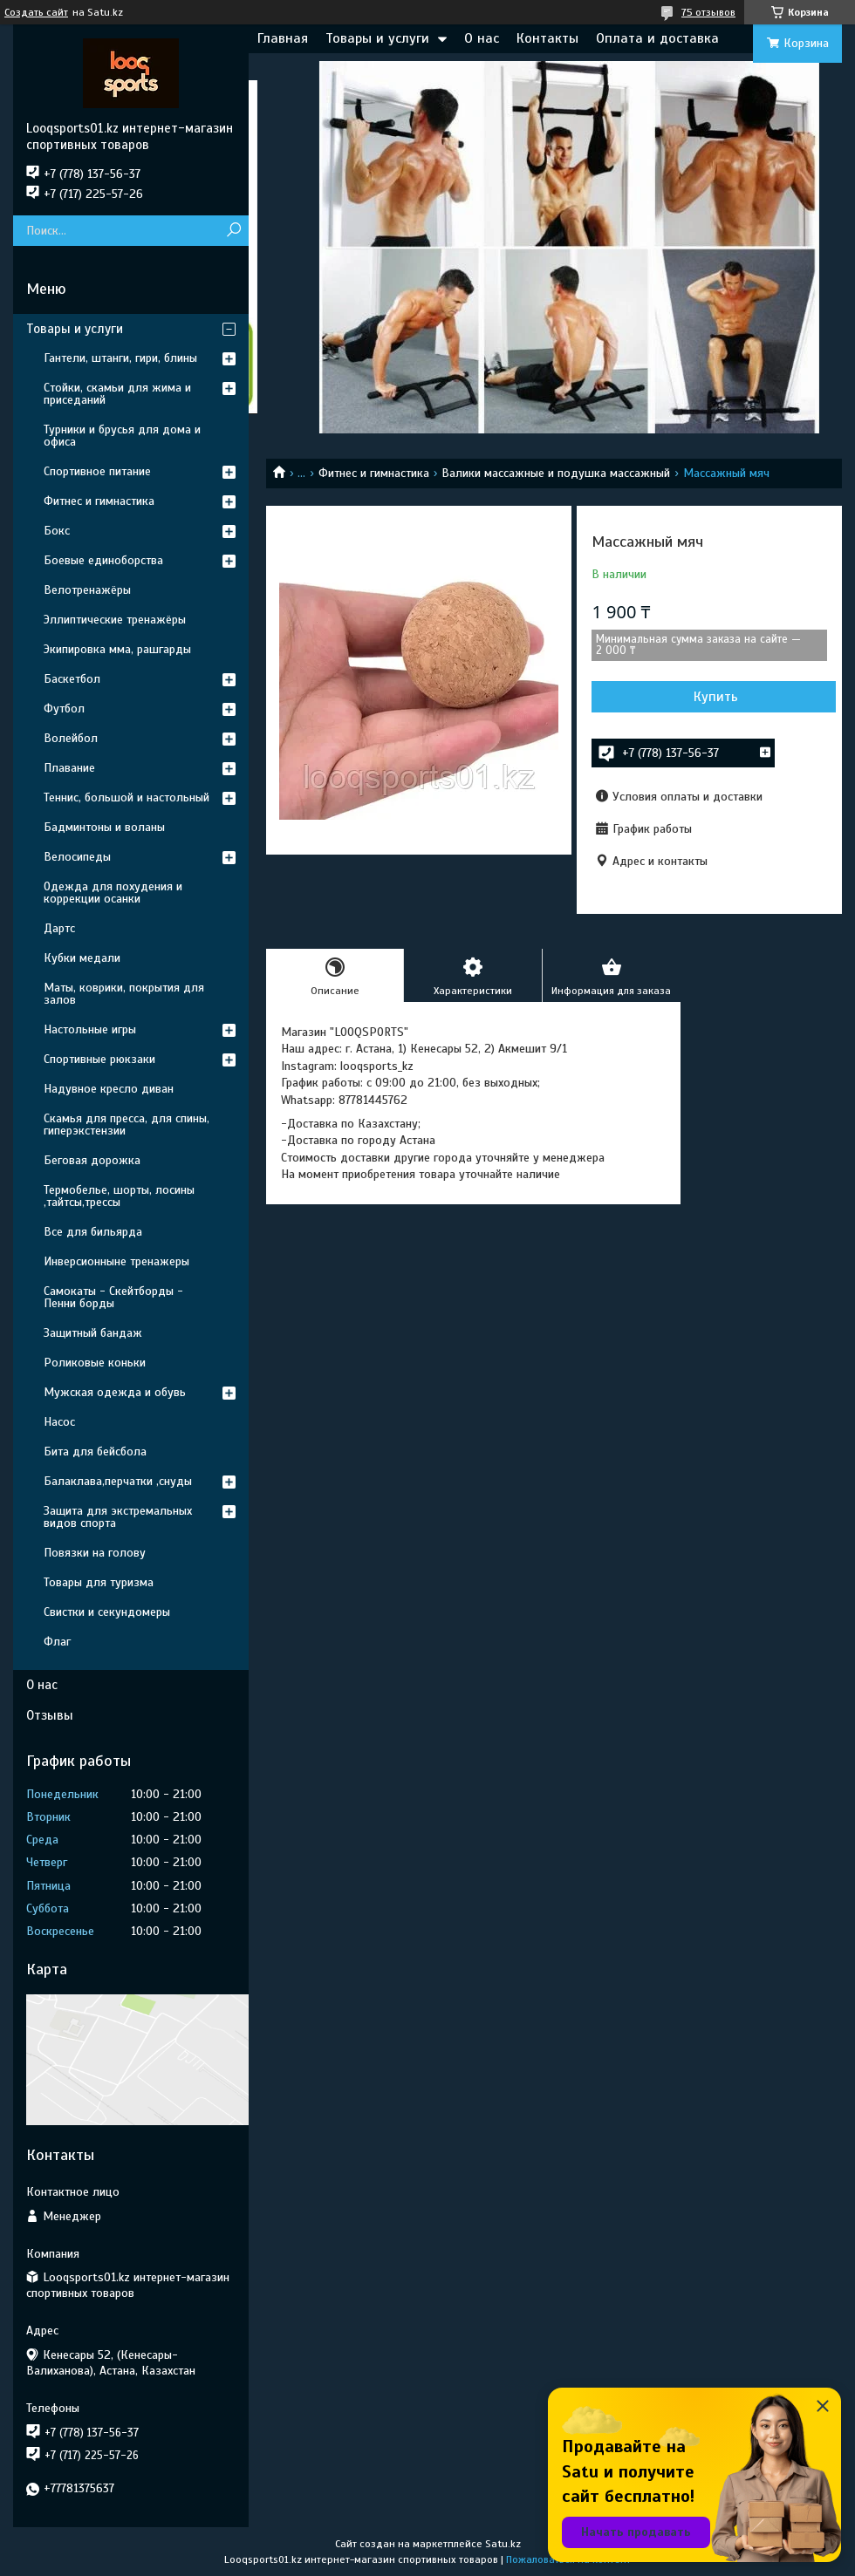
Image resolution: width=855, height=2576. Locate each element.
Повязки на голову (95, 1552)
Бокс (57, 530)
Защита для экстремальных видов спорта (118, 1516)
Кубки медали (82, 958)
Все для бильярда (93, 1231)
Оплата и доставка (657, 38)
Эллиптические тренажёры (115, 619)
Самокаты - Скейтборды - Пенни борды (113, 1297)
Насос (59, 1421)
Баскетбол (72, 678)
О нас (481, 38)
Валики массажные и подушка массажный (555, 473)
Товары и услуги (377, 38)
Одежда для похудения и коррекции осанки (113, 892)
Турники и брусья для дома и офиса (122, 435)
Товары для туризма (99, 1582)
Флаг (57, 1641)
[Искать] (233, 230)
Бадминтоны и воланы (104, 827)
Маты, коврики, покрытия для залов (124, 993)
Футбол (64, 708)
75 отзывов (708, 12)
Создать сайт (36, 12)
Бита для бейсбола (95, 1451)
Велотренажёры (87, 590)
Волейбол (71, 738)
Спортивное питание (97, 471)
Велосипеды (77, 856)
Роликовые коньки (95, 1362)
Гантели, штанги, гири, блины (120, 358)
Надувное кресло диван (109, 1088)
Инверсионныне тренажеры (116, 1261)
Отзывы (49, 1715)
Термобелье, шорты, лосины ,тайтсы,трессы (119, 1196)
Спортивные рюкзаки (99, 1059)
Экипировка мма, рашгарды (117, 649)
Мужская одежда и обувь (115, 1392)
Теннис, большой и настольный (126, 797)
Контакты (547, 38)
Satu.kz (503, 2544)
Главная (282, 38)
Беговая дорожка (92, 1160)
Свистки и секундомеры (107, 1612)
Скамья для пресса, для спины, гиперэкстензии (126, 1124)
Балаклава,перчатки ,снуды (118, 1481)
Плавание (69, 767)
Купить (716, 696)
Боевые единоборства (103, 560)
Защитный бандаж (93, 1332)
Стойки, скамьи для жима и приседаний (117, 393)
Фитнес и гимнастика (373, 473)
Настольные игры (90, 1029)
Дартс (59, 928)
